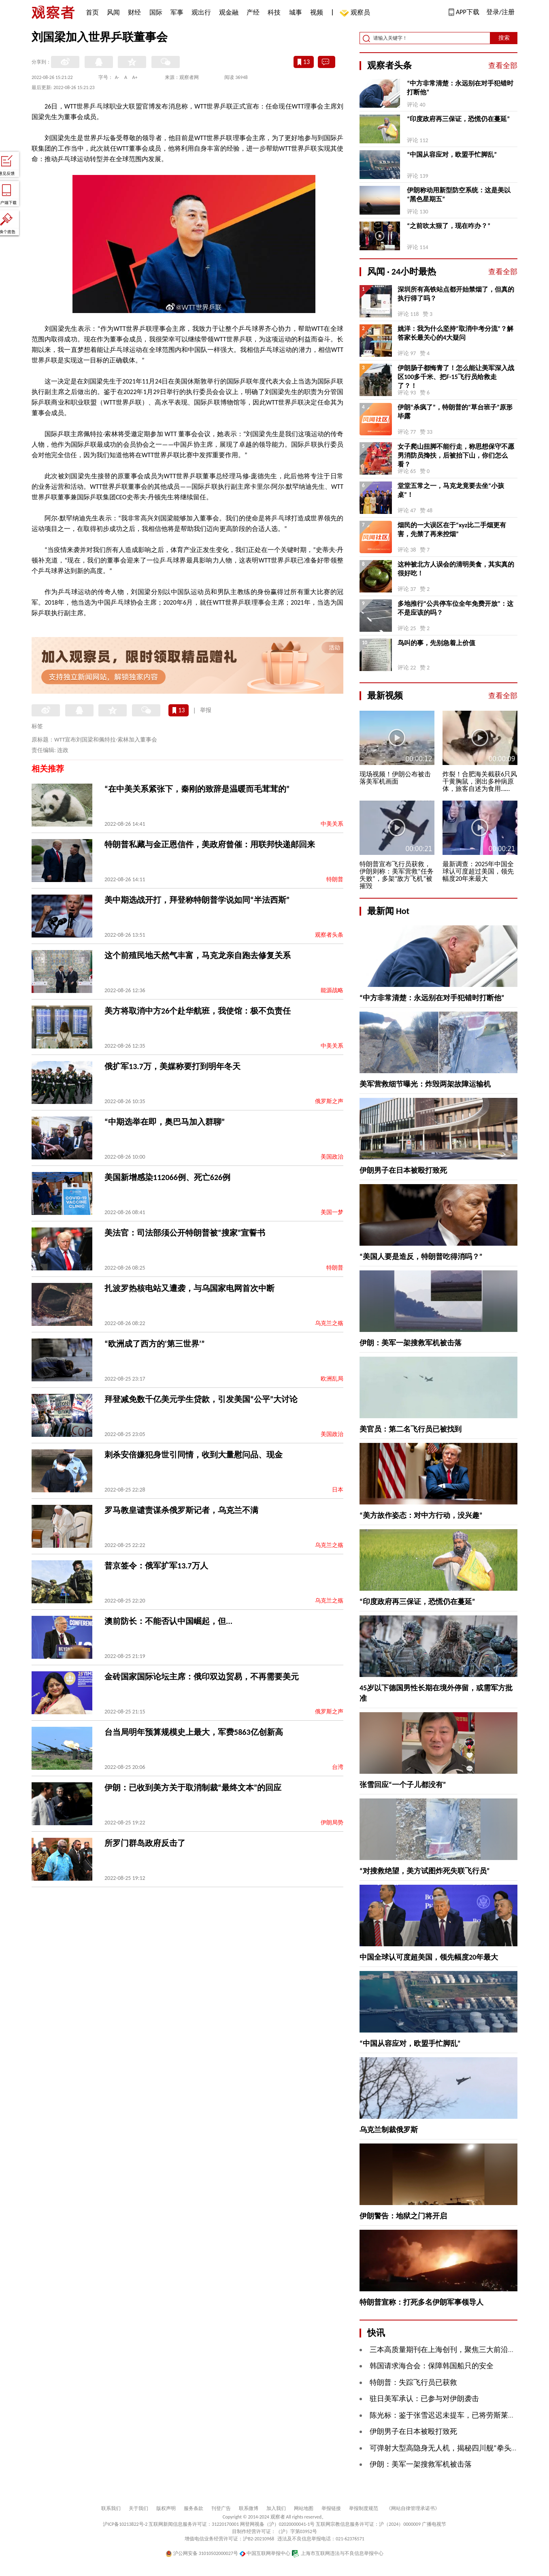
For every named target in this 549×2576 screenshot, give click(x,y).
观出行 (201, 12)
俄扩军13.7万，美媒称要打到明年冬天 (172, 1066)
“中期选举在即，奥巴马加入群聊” (164, 1122)
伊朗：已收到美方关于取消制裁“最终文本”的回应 (192, 1787)
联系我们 (111, 2508)
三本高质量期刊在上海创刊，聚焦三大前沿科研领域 (453, 2349)
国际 (155, 12)
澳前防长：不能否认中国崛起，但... (168, 1621)
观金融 (228, 12)
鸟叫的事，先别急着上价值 (436, 643)
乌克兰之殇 (329, 1323)
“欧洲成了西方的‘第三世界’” (154, 1344)
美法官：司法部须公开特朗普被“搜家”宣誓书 (184, 1233)
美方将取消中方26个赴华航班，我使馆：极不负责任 (197, 1011)
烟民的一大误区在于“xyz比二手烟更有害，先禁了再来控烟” (452, 529)
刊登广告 (221, 2508)
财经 (134, 12)
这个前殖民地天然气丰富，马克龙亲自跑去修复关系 (197, 955)
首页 (92, 12)
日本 (337, 1489)
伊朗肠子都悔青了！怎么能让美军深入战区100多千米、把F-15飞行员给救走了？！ (456, 377)
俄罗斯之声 (329, 1101)
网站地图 (303, 2508)
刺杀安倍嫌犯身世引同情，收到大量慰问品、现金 (193, 1455)
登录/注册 (500, 12)
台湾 (337, 1767)
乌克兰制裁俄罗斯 (389, 2129)
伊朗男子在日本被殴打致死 (403, 1170)
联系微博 (248, 2508)
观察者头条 (329, 934)
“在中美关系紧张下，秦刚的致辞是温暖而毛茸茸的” (196, 789)
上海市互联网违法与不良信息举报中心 (337, 2553)
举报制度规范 (363, 2508)
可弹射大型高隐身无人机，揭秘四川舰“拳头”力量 (449, 2448)
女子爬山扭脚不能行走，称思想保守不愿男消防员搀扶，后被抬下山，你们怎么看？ (456, 455)
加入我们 (276, 2508)
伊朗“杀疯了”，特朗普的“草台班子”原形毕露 (455, 411)
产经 (253, 12)
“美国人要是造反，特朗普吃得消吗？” (421, 1256)
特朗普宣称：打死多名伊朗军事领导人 (421, 2302)
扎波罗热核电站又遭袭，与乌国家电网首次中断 (189, 1288)
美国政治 (332, 1156)
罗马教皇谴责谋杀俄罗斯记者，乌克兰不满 (181, 1510)
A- (117, 77)
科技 (274, 12)
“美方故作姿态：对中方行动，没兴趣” (421, 1515)
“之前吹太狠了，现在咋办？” (448, 226)
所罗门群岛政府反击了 (144, 1843)
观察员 (356, 13)
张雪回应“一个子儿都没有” (403, 1784)
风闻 (113, 12)
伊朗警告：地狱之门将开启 (403, 2216)
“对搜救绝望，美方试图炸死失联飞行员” (425, 1870)
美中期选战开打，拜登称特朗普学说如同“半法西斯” (196, 900)
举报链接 (331, 2508)
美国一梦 (332, 1212)
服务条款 (193, 2508)
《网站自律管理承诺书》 (413, 2508)
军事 (176, 12)
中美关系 (332, 823)
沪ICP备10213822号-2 (125, 2524)
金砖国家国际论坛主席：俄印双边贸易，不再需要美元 (201, 1676)
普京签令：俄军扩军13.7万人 (156, 1565)
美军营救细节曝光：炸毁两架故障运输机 (425, 1084)
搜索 (504, 37)
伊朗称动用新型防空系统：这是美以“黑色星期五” (459, 194)
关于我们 (138, 2508)
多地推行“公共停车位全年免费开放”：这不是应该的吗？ (455, 608)
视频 (316, 12)
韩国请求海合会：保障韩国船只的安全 (432, 2365)
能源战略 (332, 990)
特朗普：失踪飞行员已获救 (413, 2382)
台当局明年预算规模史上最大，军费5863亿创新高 (193, 1732)
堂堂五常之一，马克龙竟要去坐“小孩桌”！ (451, 490)
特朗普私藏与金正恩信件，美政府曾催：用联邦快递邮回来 (209, 844)
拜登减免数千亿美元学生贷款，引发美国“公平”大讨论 (201, 1399)
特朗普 (334, 879)
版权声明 (166, 2508)
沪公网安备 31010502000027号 (202, 2553)
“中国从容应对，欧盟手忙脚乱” (452, 154)
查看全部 (502, 65)
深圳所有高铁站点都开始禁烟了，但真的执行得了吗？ (456, 294)
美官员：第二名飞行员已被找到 (411, 1429)
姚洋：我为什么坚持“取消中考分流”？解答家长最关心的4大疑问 (455, 333)
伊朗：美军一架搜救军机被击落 (411, 1342)
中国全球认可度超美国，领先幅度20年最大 (429, 1957)
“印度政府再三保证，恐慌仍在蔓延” (458, 119)
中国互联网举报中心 (265, 2553)
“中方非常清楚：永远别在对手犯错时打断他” (460, 87)
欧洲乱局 (332, 1378)
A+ (135, 77)
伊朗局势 (332, 1822)
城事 (295, 12)
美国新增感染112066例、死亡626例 (167, 1177)
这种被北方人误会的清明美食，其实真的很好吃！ (456, 568)
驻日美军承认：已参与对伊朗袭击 (424, 2398)
